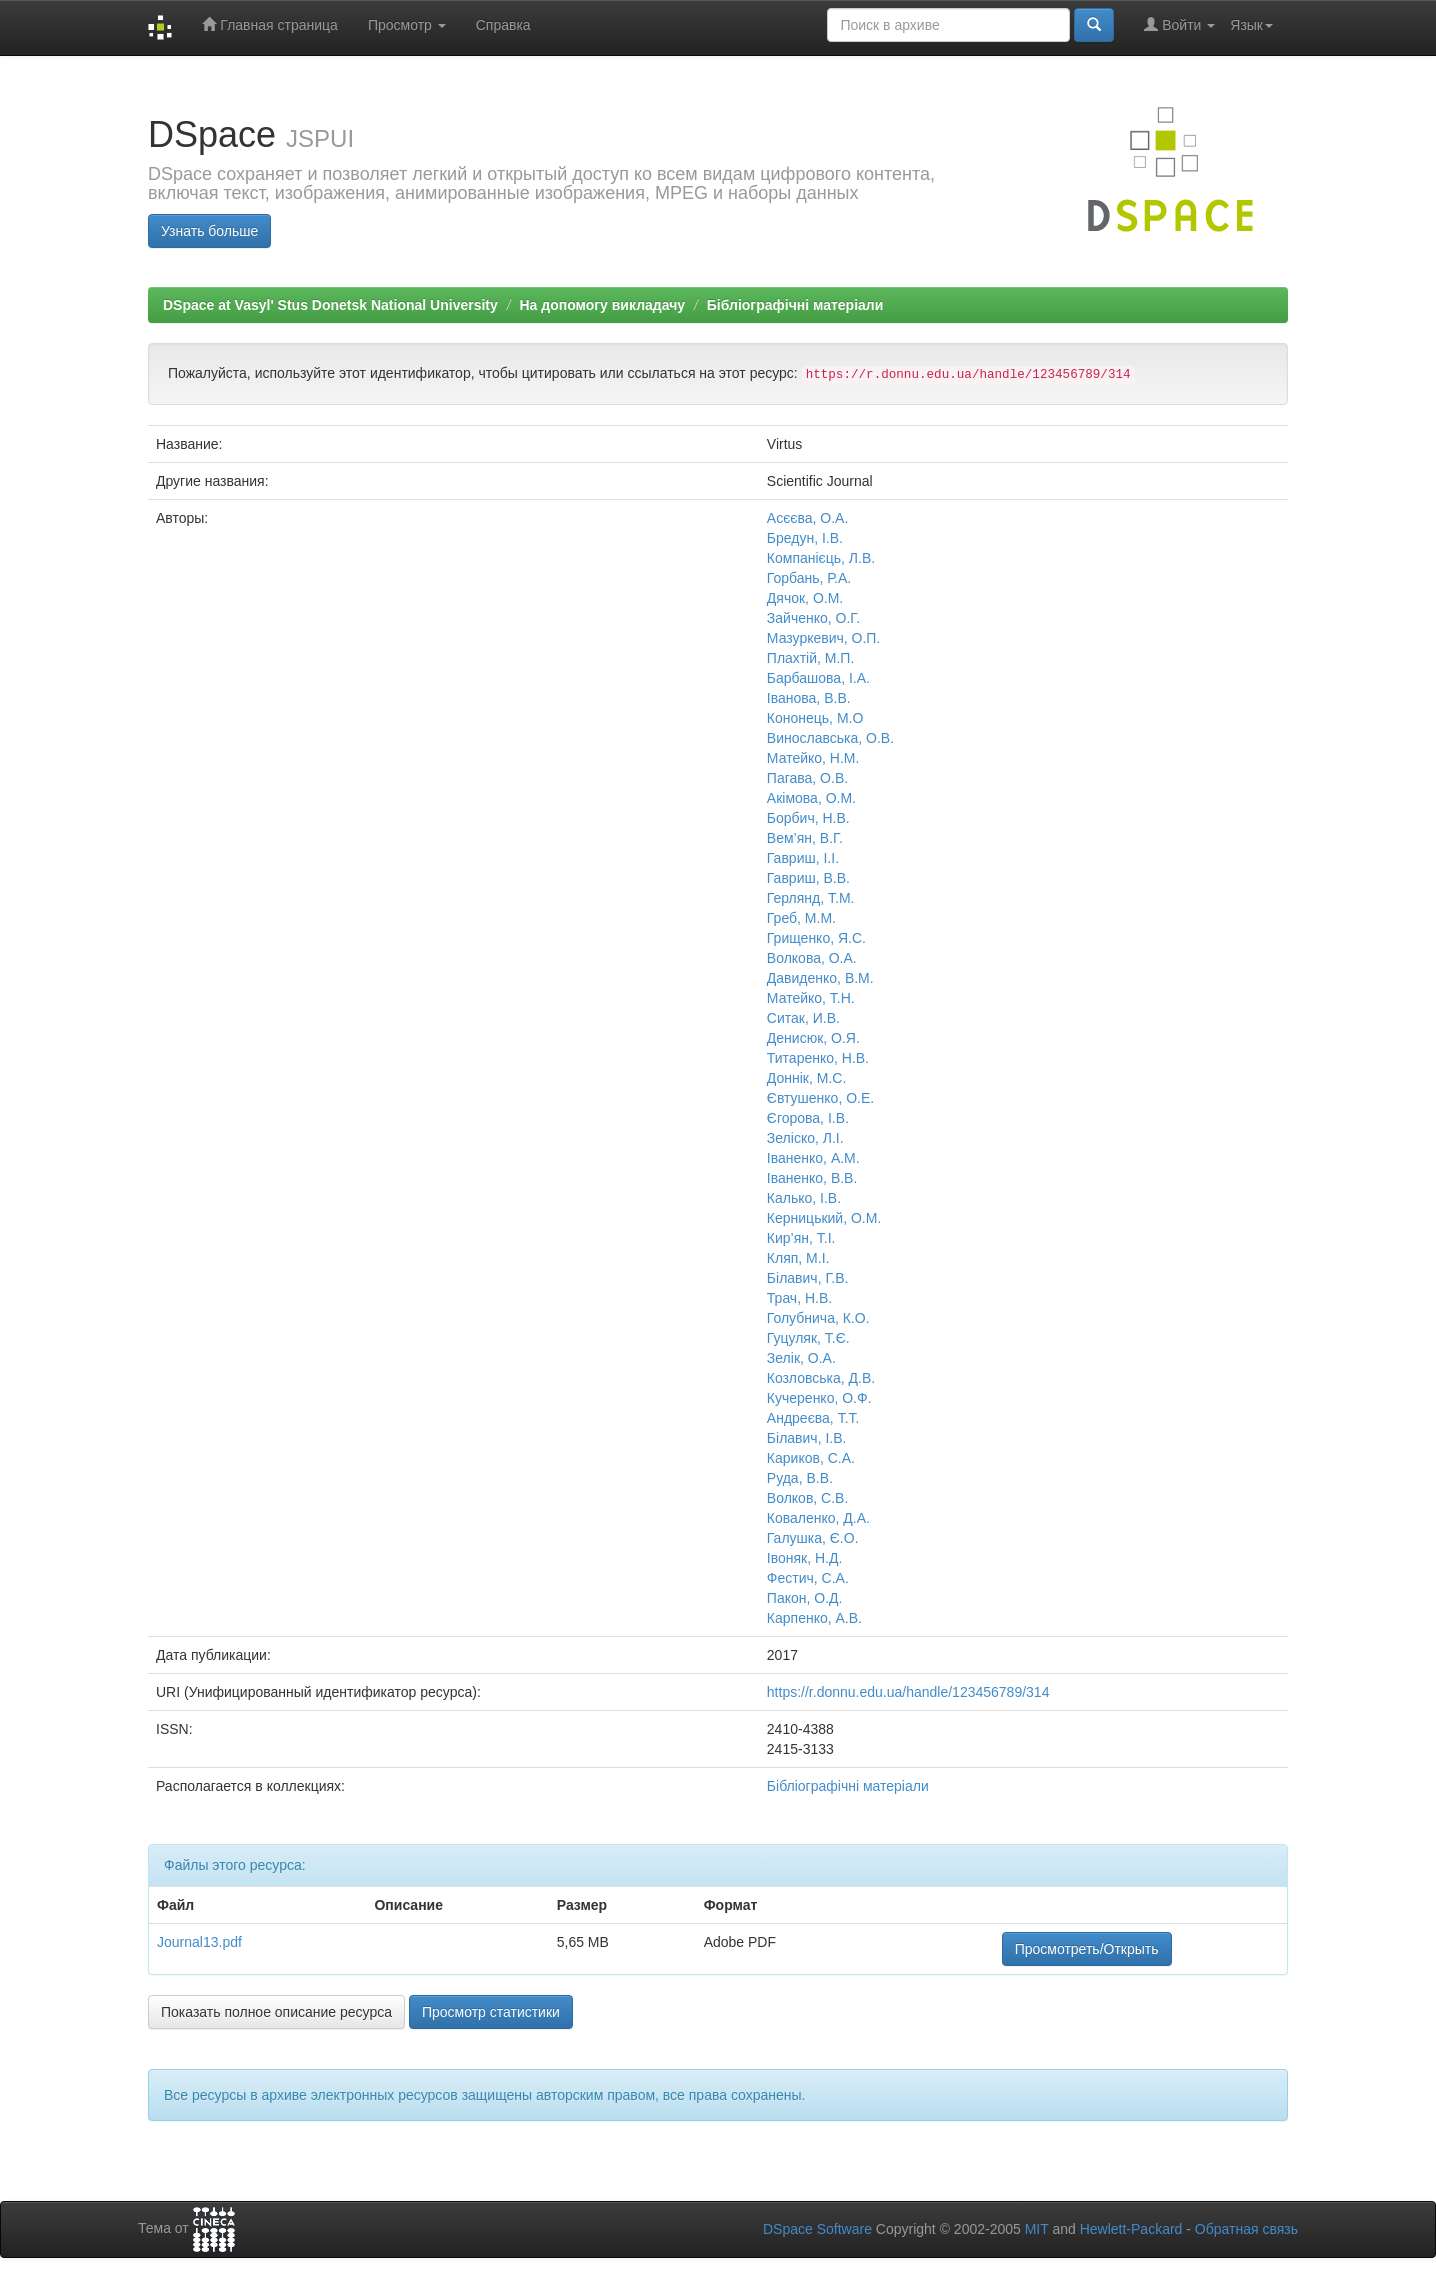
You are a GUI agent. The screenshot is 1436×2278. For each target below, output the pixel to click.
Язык (1251, 25)
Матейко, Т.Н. (811, 998)
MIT (1037, 2229)
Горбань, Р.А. (809, 578)
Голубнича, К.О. (818, 1318)
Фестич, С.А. (808, 1578)
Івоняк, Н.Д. (805, 1558)
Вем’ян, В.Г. (805, 838)
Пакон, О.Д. (805, 1598)
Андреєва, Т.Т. (813, 1418)
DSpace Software (817, 2229)
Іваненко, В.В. (812, 1178)
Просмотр (407, 25)
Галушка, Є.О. (813, 1538)
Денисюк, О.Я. (813, 1038)
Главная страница (269, 24)
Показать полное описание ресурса (276, 2012)
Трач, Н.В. (799, 1298)
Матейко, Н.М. (813, 758)
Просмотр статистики (491, 2012)
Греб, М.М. (801, 918)
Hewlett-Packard (1131, 2229)
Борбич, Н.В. (808, 818)
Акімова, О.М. (811, 798)
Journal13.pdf (199, 1942)
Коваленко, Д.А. (818, 1518)
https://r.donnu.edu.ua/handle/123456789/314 (908, 1692)
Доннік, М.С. (806, 1078)
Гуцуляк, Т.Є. (808, 1338)
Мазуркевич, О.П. (823, 638)
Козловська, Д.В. (821, 1378)
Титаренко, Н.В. (818, 1058)
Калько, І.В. (804, 1198)
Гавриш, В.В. (808, 878)
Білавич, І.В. (807, 1438)
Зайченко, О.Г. (813, 618)
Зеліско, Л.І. (805, 1138)
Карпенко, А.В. (814, 1618)
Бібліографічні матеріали (795, 305)
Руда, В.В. (800, 1478)
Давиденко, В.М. (820, 978)
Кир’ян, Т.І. (801, 1238)
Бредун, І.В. (805, 538)
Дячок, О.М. (805, 598)
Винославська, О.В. (830, 738)
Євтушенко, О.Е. (820, 1098)
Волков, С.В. (808, 1498)
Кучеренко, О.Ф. (819, 1398)
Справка (503, 25)
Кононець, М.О (815, 718)
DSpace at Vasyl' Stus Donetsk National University (330, 305)
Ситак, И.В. (803, 1018)
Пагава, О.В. (807, 778)
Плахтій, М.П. (811, 658)
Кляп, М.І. (798, 1258)
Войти (1179, 24)
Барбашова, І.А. (818, 678)
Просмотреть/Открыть (1087, 1949)
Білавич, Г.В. (808, 1278)
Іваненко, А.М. (813, 1158)
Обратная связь (1246, 2229)
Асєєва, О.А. (807, 518)
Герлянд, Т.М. (811, 898)
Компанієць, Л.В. (821, 558)
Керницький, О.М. (824, 1218)
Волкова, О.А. (812, 958)
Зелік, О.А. (801, 1358)
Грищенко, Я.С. (816, 938)
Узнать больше (209, 231)
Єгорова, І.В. (808, 1118)
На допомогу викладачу (602, 305)
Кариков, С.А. (811, 1458)
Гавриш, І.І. (803, 858)
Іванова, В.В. (809, 698)
